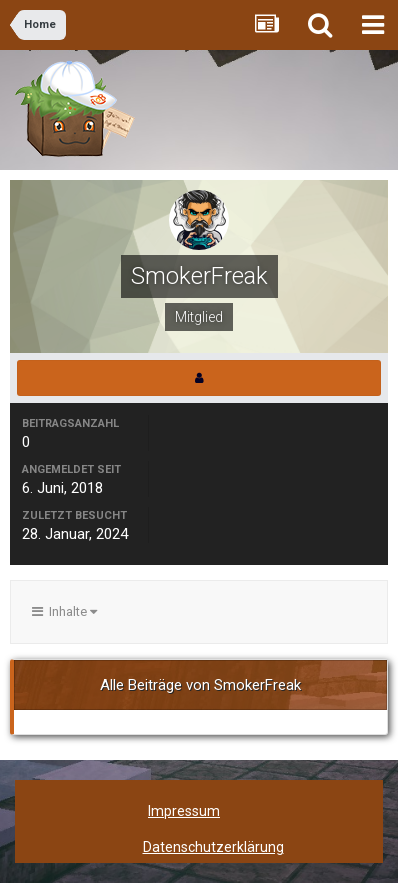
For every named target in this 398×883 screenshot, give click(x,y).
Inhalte (64, 611)
